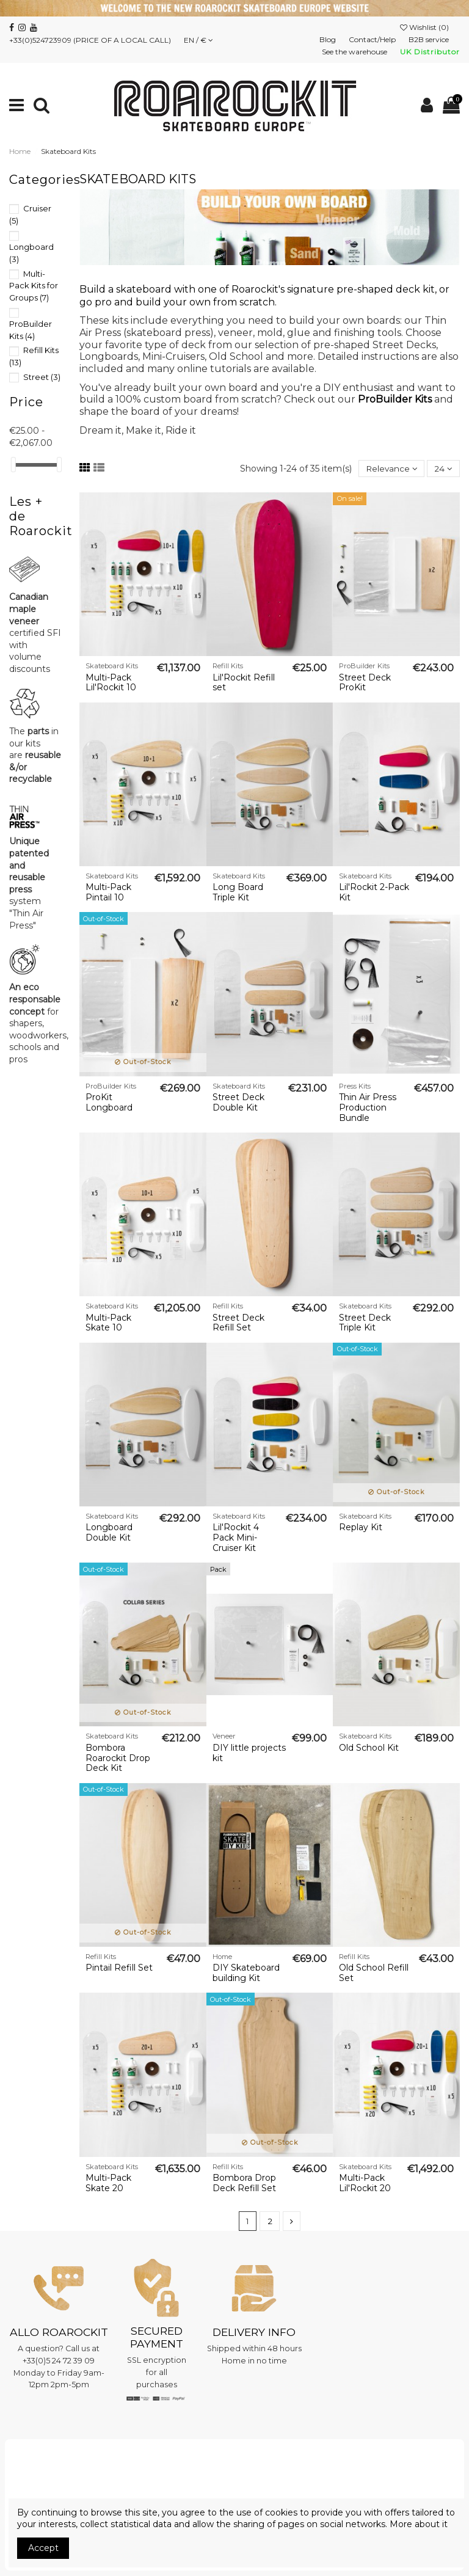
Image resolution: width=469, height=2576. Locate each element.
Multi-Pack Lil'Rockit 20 (365, 2183)
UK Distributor (430, 51)
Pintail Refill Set (119, 1968)
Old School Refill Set (374, 1973)
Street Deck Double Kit (238, 1103)
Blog (328, 39)
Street (41, 377)
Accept (43, 2547)
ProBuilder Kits (395, 399)
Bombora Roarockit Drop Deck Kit (117, 1759)
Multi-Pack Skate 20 (108, 2183)
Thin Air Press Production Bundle (367, 1108)
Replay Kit (360, 1527)
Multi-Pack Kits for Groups (33, 285)
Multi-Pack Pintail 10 (108, 892)
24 (443, 468)
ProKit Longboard (109, 1103)
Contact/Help (373, 39)
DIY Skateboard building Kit (246, 1973)
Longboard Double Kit (109, 1533)
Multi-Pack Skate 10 (108, 1323)
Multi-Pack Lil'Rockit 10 (110, 683)
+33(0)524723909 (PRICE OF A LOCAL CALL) (90, 40)
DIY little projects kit (249, 1753)
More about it (419, 2524)
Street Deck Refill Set (238, 1323)
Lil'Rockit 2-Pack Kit (374, 892)
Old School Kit (369, 1748)
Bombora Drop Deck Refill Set (244, 2183)
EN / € (198, 40)
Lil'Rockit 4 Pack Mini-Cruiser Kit (236, 1538)
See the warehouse (355, 51)
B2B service (430, 39)
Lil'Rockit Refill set (244, 683)
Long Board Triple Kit (238, 892)
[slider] (13, 464)
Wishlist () (425, 27)
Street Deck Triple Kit (365, 1323)
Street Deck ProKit (365, 683)
